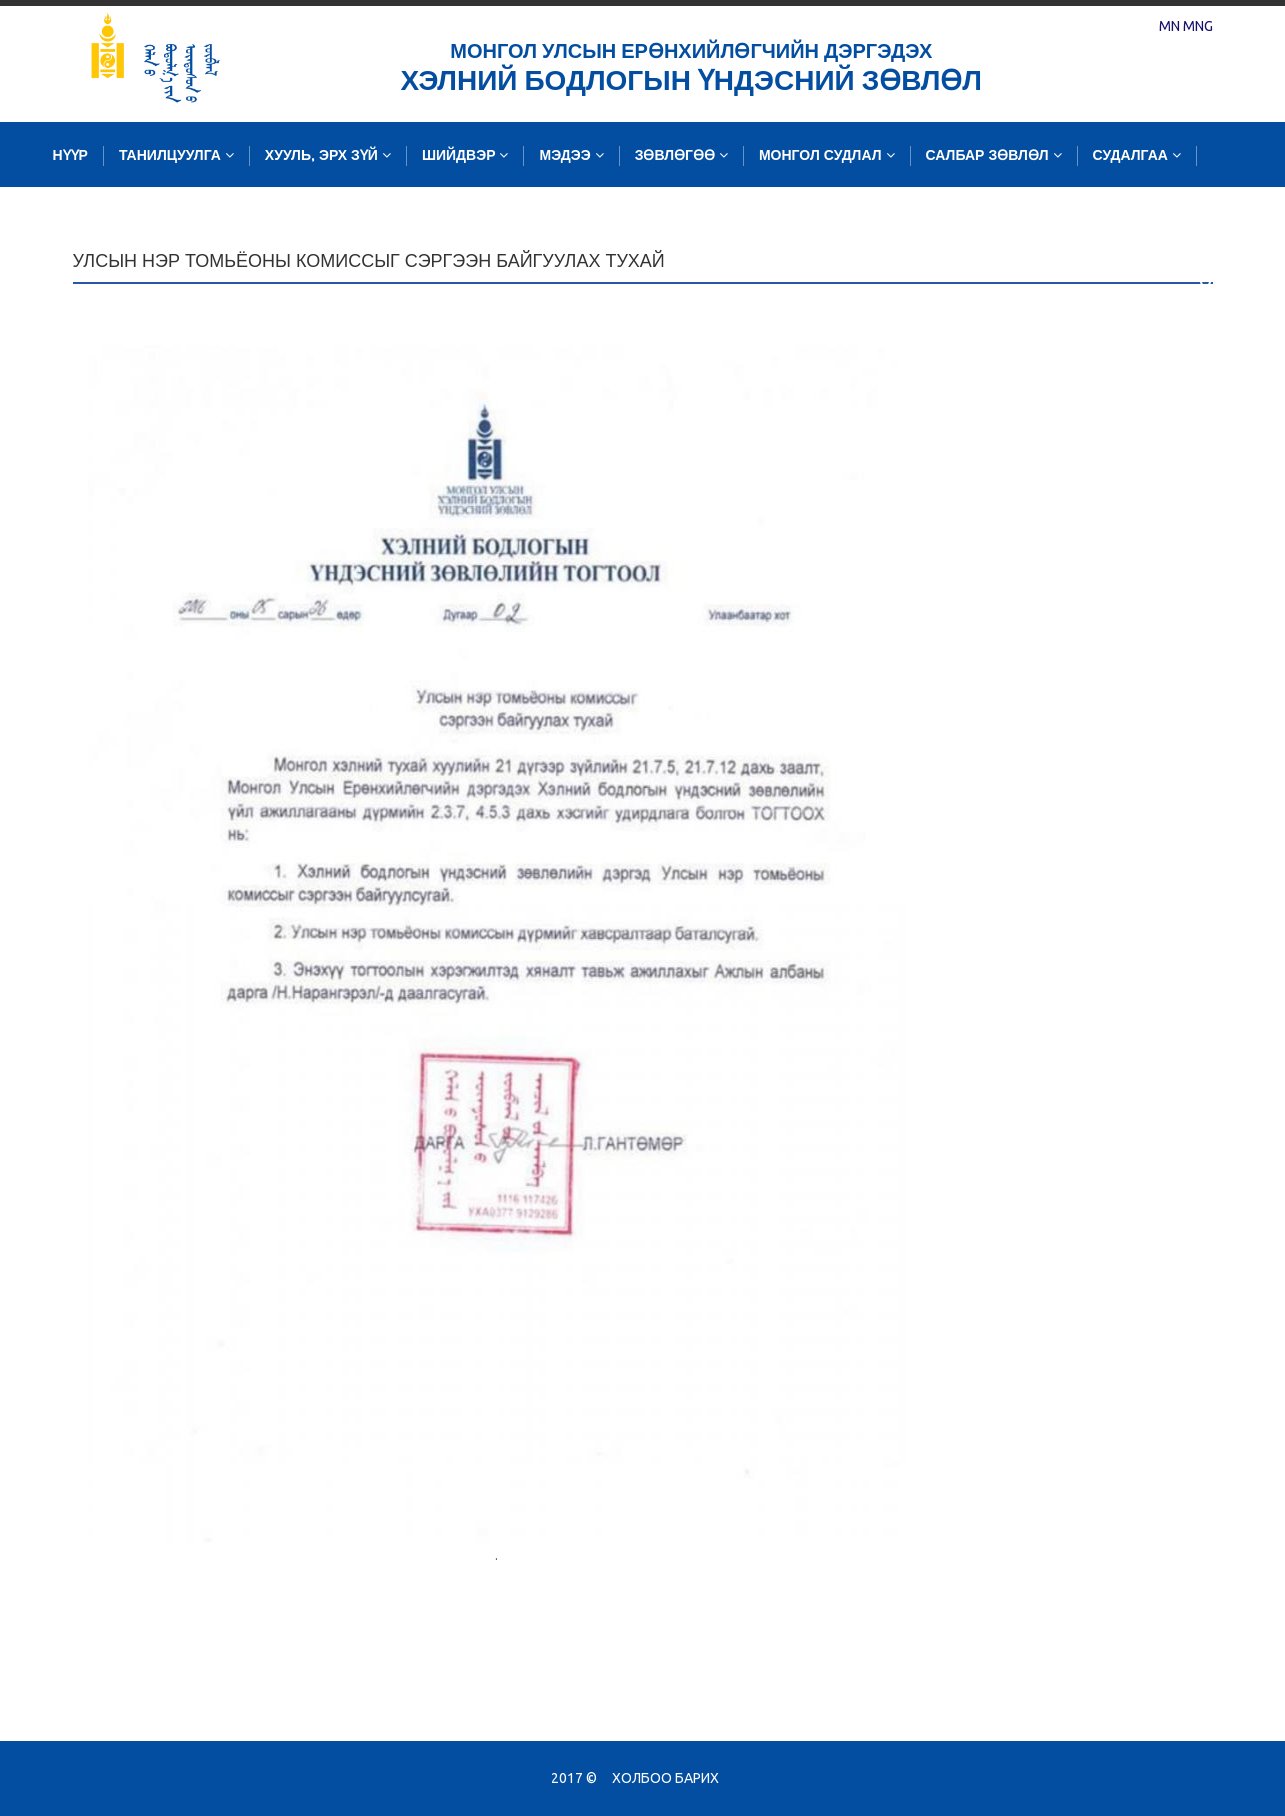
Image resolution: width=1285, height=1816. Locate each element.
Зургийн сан (108, 220)
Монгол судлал (827, 155)
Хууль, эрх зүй (328, 155)
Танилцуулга (176, 155)
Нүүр (70, 155)
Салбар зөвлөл (994, 155)
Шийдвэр (465, 155)
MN (1169, 26)
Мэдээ (571, 155)
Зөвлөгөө (681, 155)
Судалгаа (1137, 155)
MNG (1198, 26)
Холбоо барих (665, 1778)
